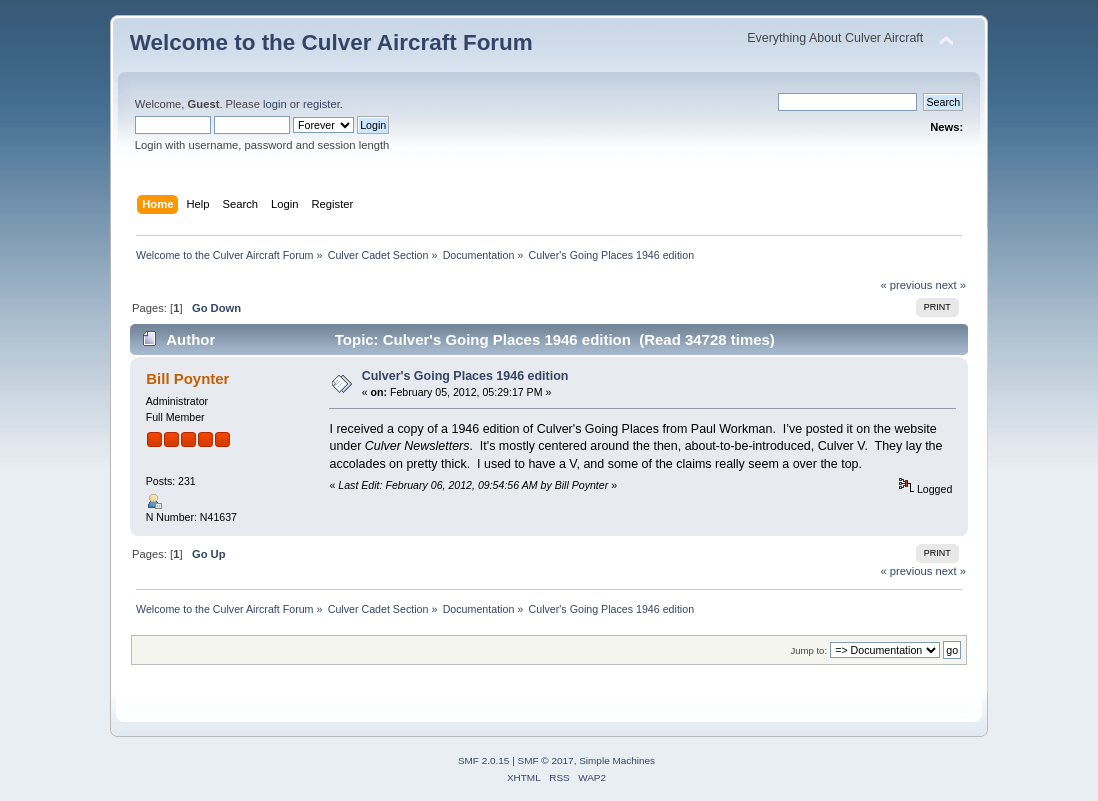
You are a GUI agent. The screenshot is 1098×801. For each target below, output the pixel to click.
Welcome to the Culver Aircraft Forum (331, 42)
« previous (907, 285)
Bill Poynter (187, 378)
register (321, 104)
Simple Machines (617, 760)
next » (950, 285)
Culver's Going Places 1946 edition (465, 376)
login (275, 104)
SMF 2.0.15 (484, 760)
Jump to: (809, 650)
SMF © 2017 (546, 760)
